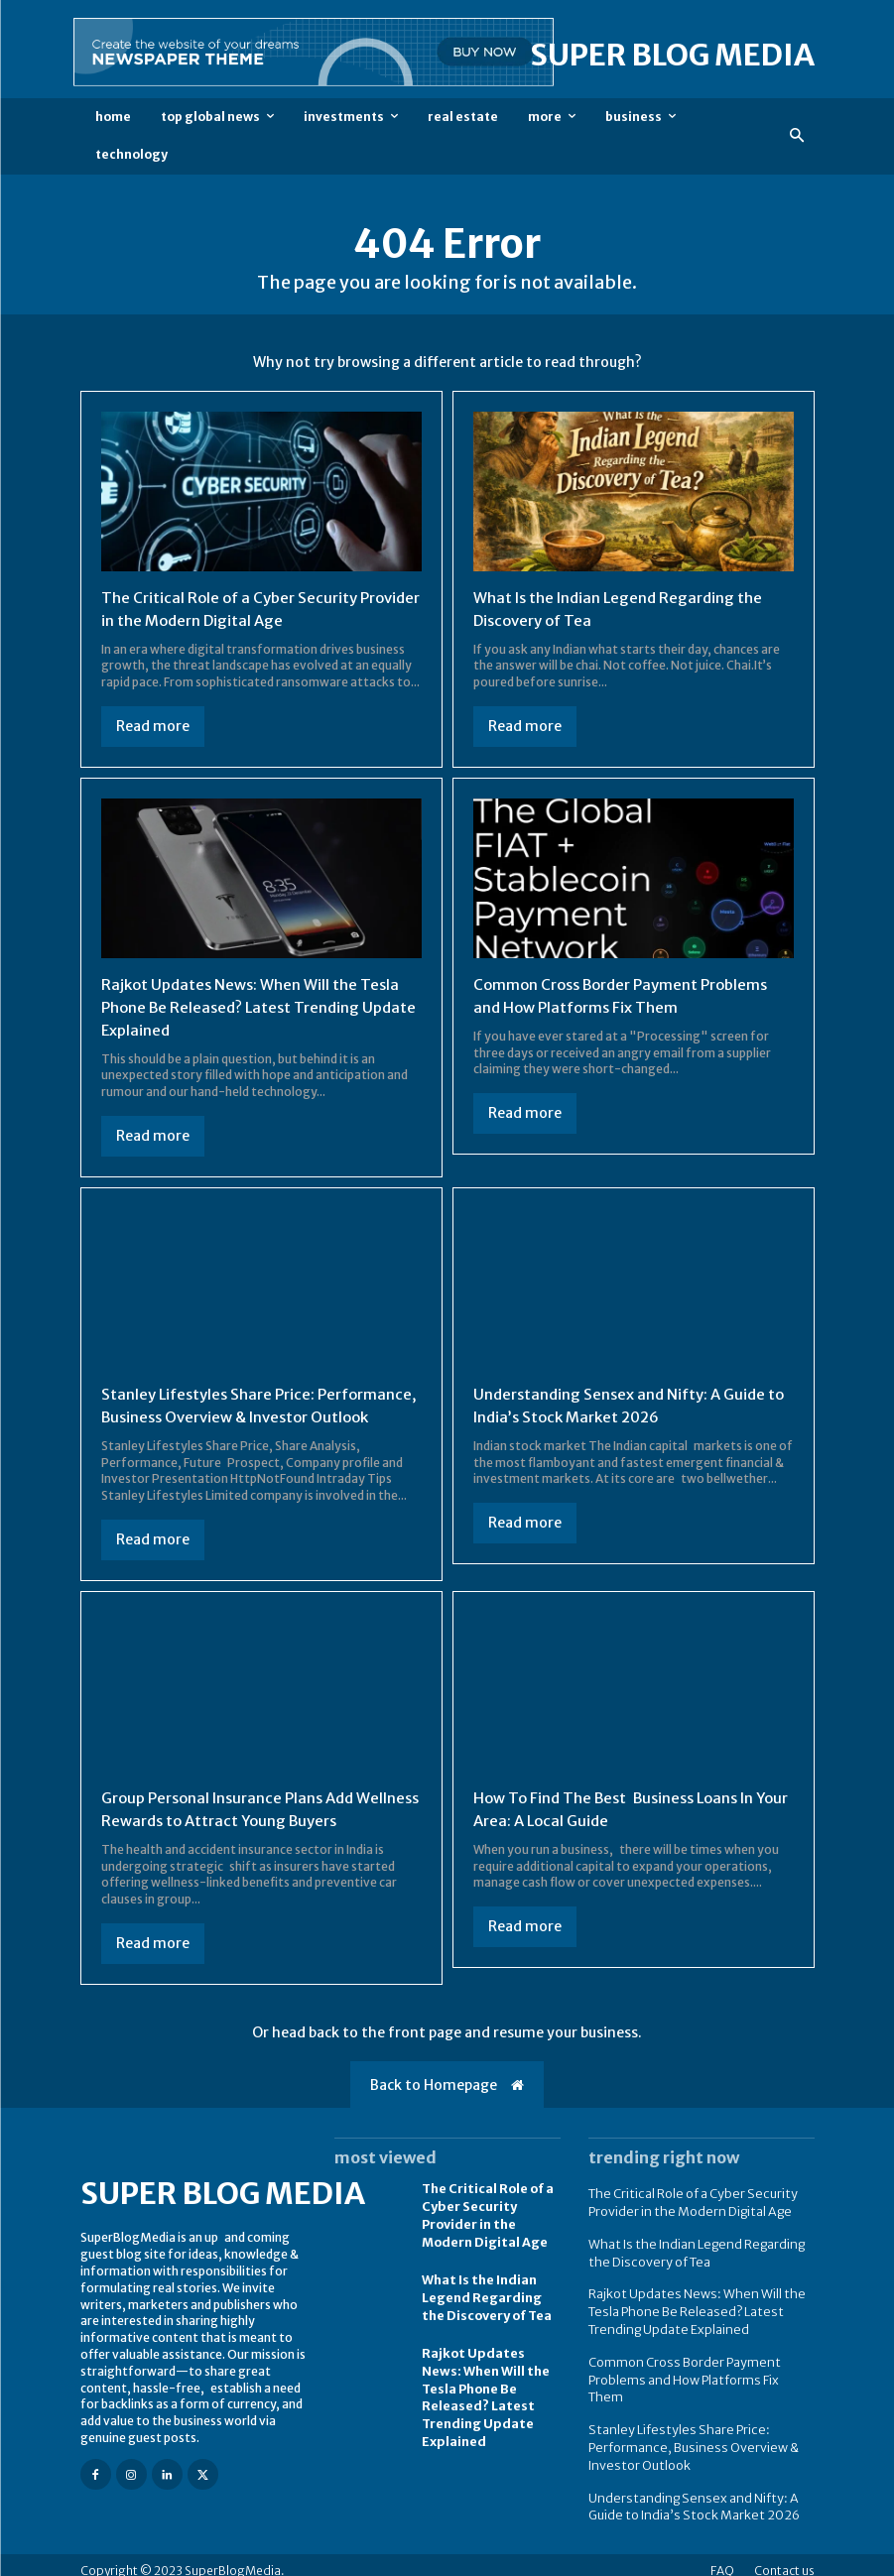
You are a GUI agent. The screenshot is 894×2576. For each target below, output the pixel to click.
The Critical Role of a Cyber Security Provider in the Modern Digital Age (487, 2231)
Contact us (784, 2558)
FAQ (722, 2558)
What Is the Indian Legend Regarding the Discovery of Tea (486, 2312)
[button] (796, 136)
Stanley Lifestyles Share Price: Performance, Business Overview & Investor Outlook (232, 1414)
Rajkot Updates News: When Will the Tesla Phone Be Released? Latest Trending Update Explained (256, 1006)
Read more (153, 725)
